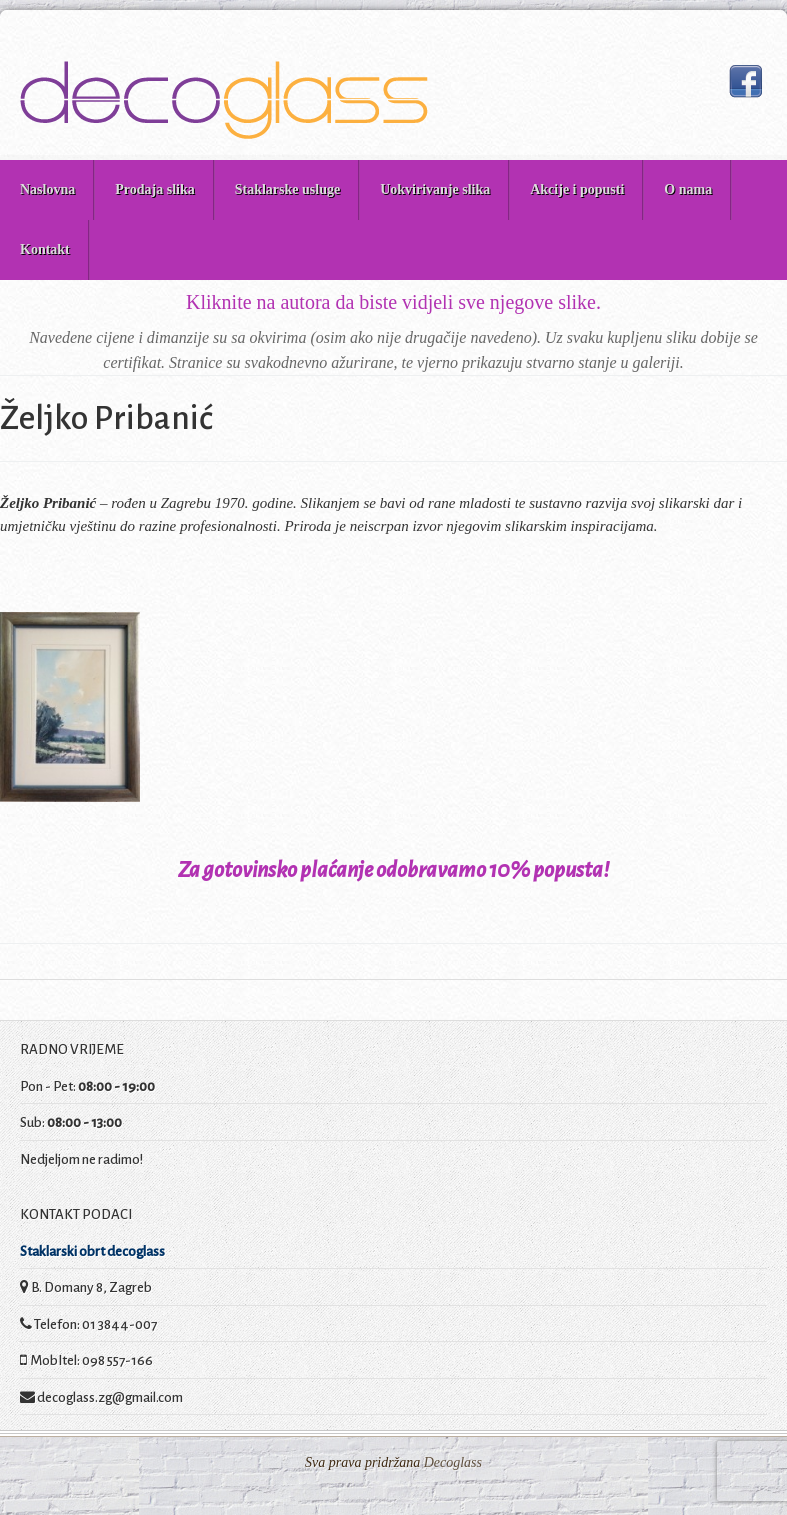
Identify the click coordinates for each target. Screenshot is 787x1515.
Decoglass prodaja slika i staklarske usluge (224, 100)
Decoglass (451, 1462)
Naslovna (47, 189)
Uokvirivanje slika (435, 189)
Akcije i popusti (577, 189)
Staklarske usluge (287, 189)
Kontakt (45, 249)
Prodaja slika (154, 189)
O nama (688, 189)
